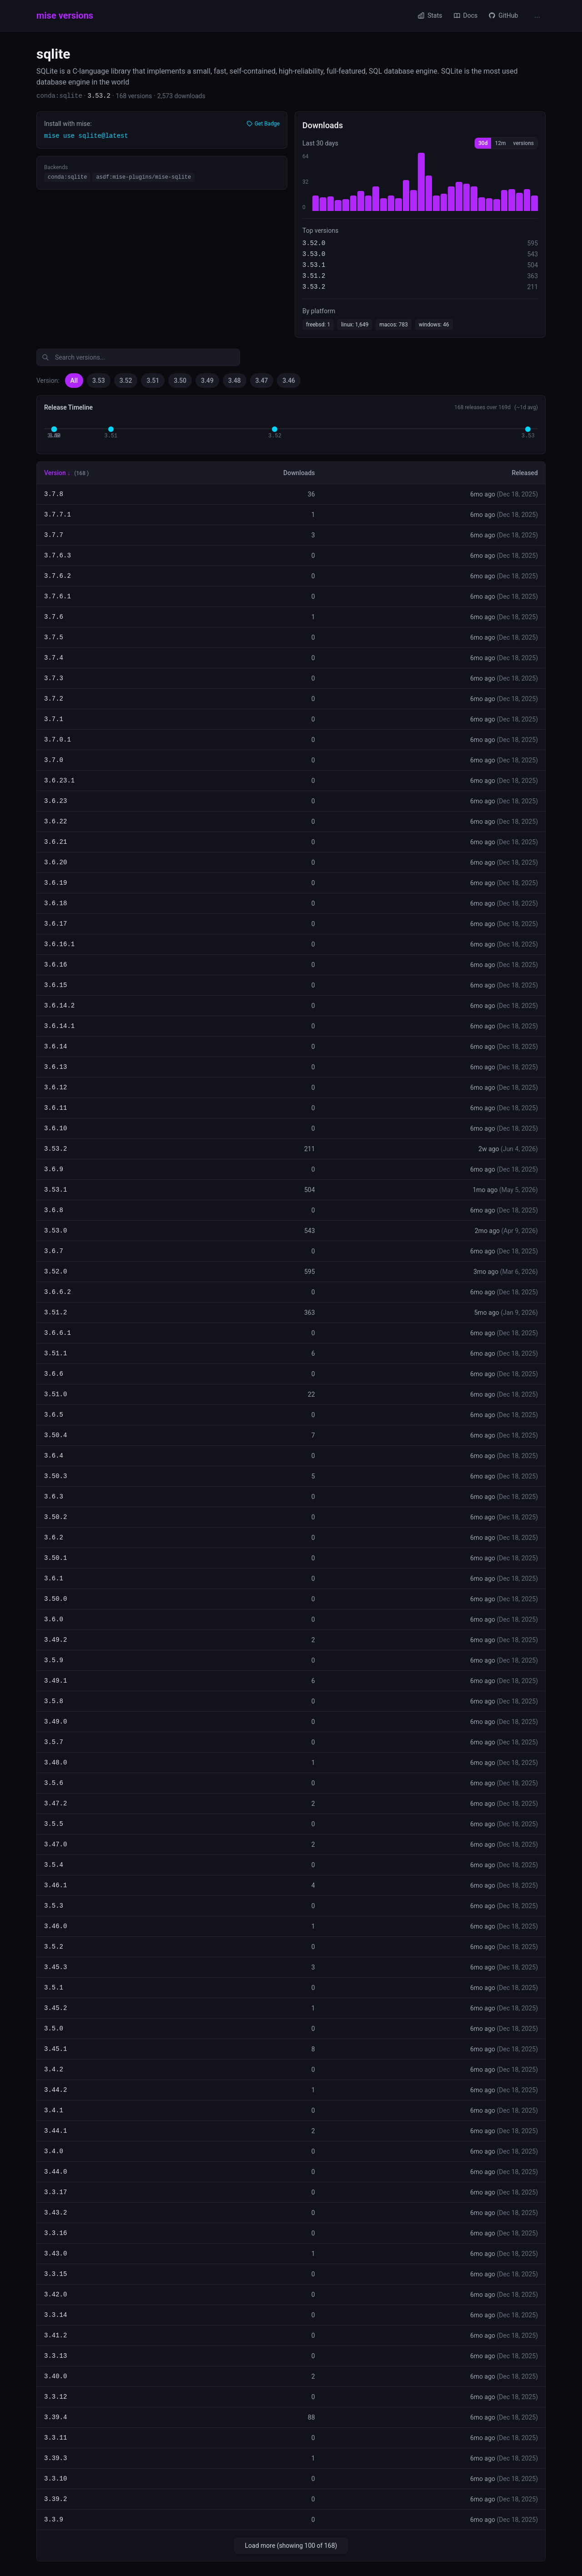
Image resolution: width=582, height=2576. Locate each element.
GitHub (503, 15)
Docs (465, 15)
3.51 (152, 380)
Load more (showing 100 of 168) (291, 2545)
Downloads (299, 472)
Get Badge (263, 123)
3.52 (126, 380)
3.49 (207, 380)
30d (482, 143)
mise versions (64, 15)
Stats (429, 15)
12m (500, 143)
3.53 (98, 380)
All (74, 380)
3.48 (234, 380)
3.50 (180, 380)
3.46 (288, 380)
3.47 (262, 380)
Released (525, 472)
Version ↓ (57, 472)
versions (523, 143)
